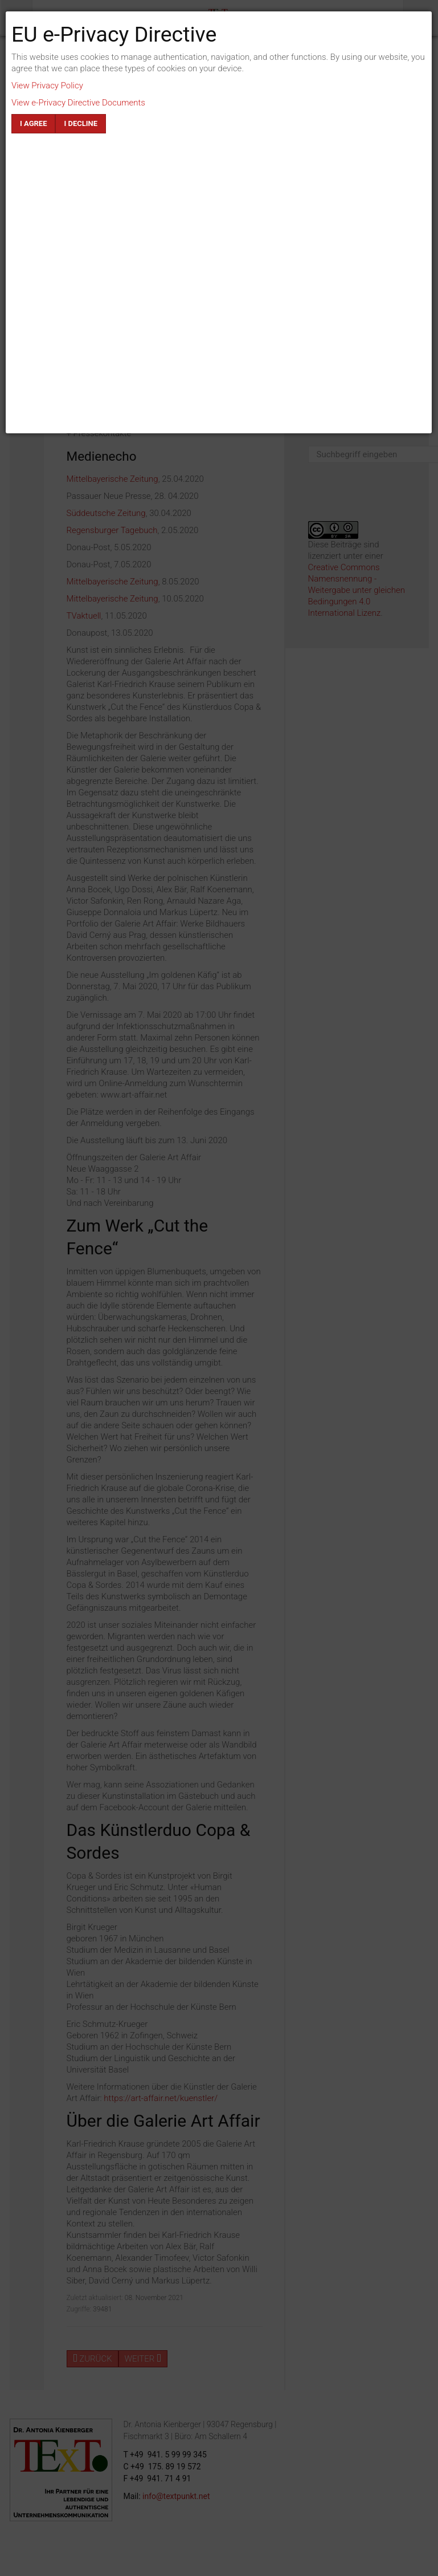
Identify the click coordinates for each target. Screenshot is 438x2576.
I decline (80, 123)
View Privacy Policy (47, 85)
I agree (33, 123)
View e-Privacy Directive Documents (78, 102)
